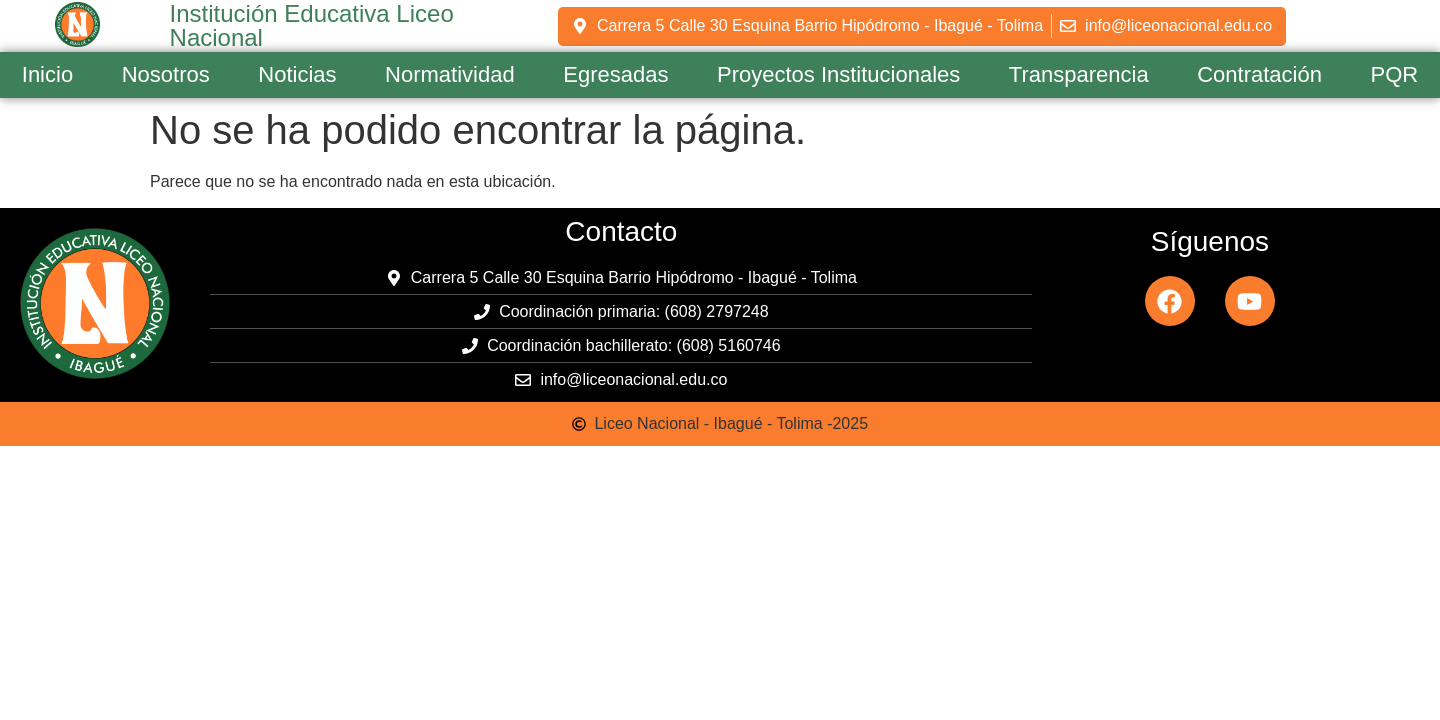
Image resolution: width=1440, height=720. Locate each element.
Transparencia (1079, 74)
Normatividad (450, 74)
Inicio (47, 74)
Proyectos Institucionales (838, 74)
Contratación (1259, 74)
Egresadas (615, 74)
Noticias (297, 74)
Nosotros (166, 74)
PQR (1395, 74)
